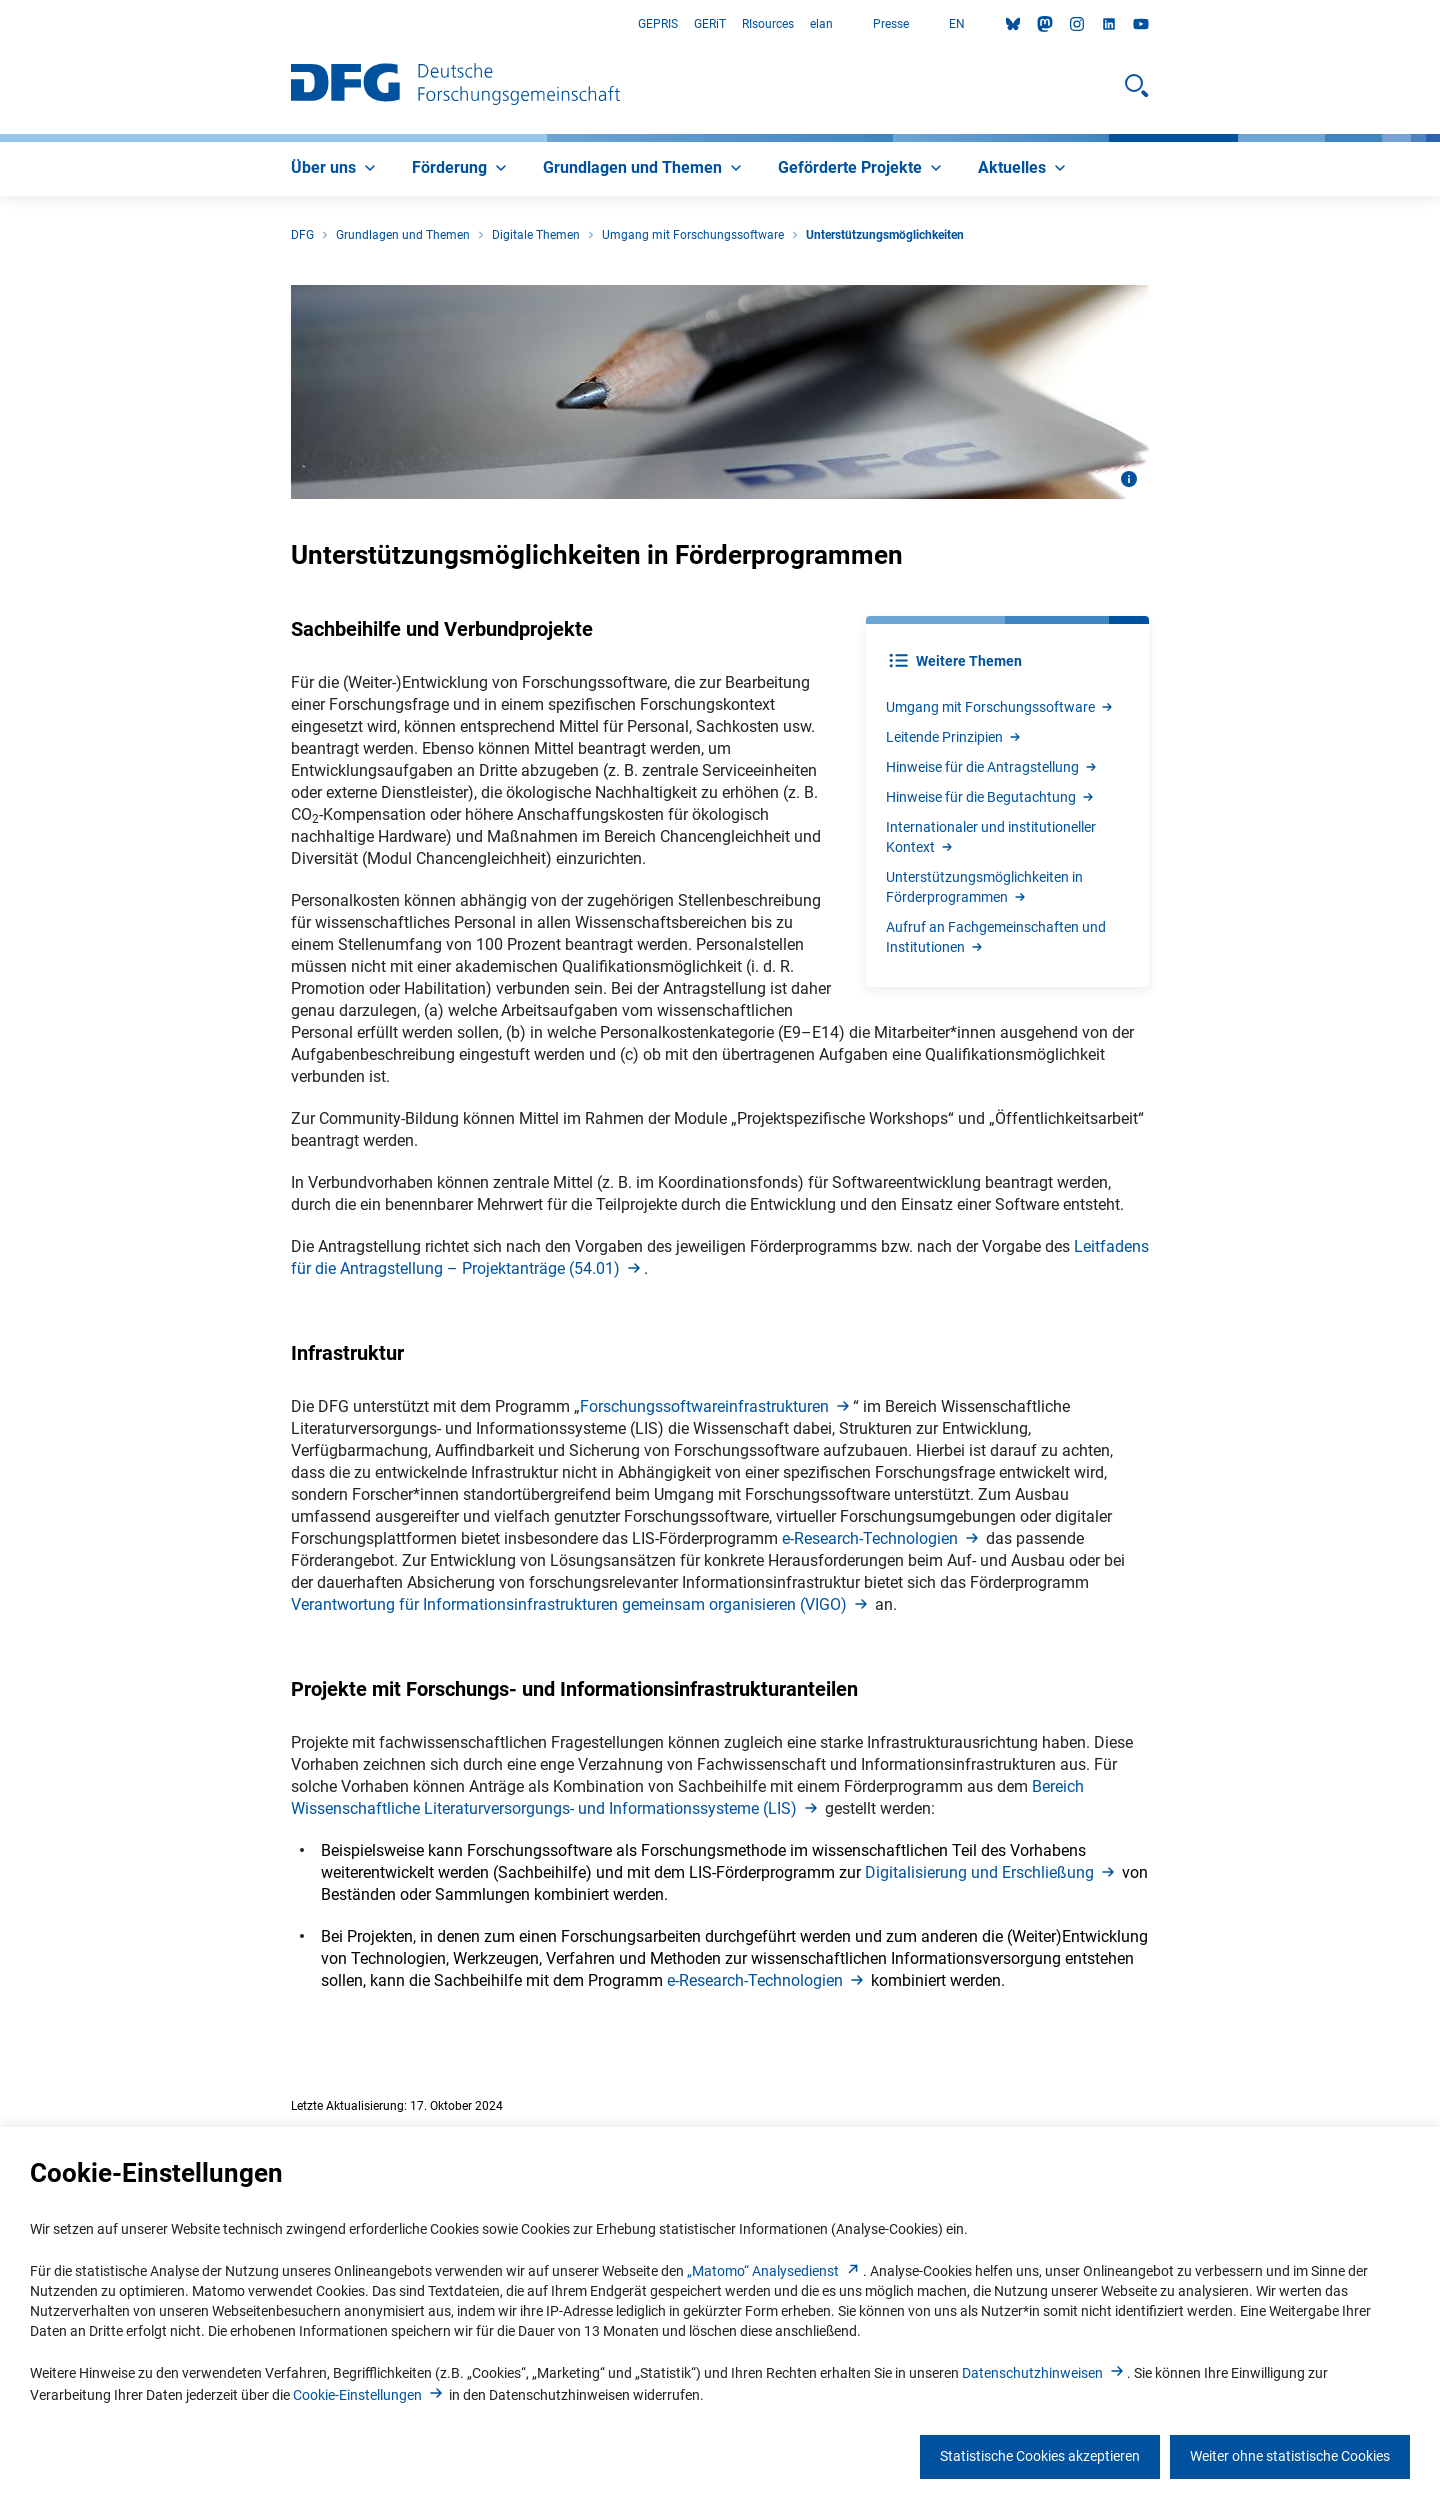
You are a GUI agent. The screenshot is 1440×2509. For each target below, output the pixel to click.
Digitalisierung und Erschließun (991, 1872)
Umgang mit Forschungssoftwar (1000, 707)
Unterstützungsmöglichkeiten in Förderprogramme (984, 887)
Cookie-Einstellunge (369, 2395)
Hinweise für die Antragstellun (992, 767)
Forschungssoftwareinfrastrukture (716, 1406)
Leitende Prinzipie (954, 737)
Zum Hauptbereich (0, 24)
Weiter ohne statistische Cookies (1290, 2456)
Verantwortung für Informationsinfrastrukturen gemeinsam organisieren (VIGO (581, 1604)
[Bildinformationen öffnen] (1129, 479)
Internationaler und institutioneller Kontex (991, 837)
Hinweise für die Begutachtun (991, 797)
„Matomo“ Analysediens (775, 2271)
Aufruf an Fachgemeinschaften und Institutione (996, 937)
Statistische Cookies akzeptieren (1040, 2456)
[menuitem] (335, 169)
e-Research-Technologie (882, 1538)
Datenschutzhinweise (1044, 2373)
